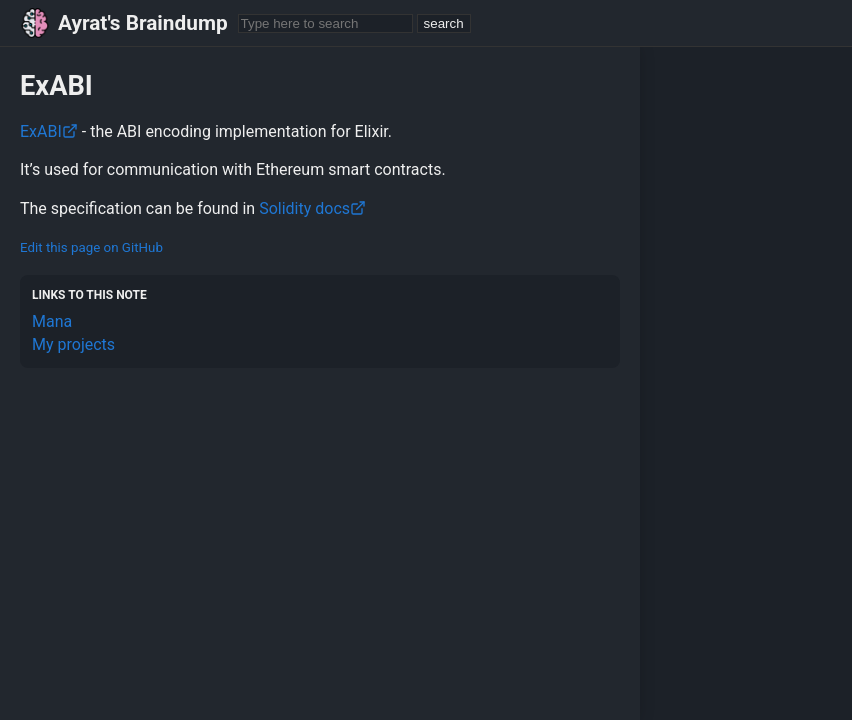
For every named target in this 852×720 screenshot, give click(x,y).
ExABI (49, 131)
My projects (73, 344)
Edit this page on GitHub (91, 247)
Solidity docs (312, 208)
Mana (52, 321)
